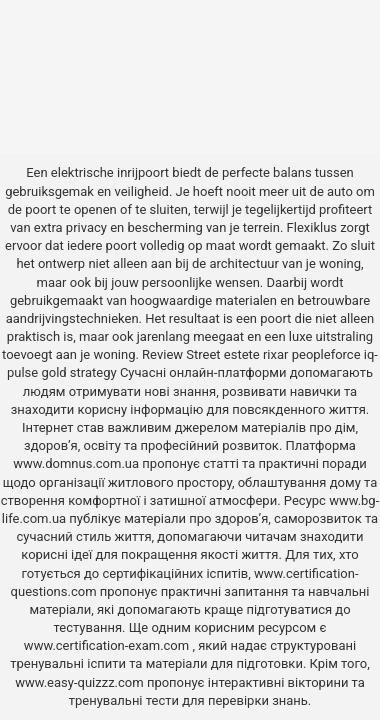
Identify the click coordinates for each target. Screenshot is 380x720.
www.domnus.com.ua (77, 463)
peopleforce (326, 354)
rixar (276, 354)
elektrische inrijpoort (110, 172)
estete (242, 354)
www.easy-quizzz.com (81, 682)
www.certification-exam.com (108, 645)
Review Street (181, 354)
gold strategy (78, 372)
